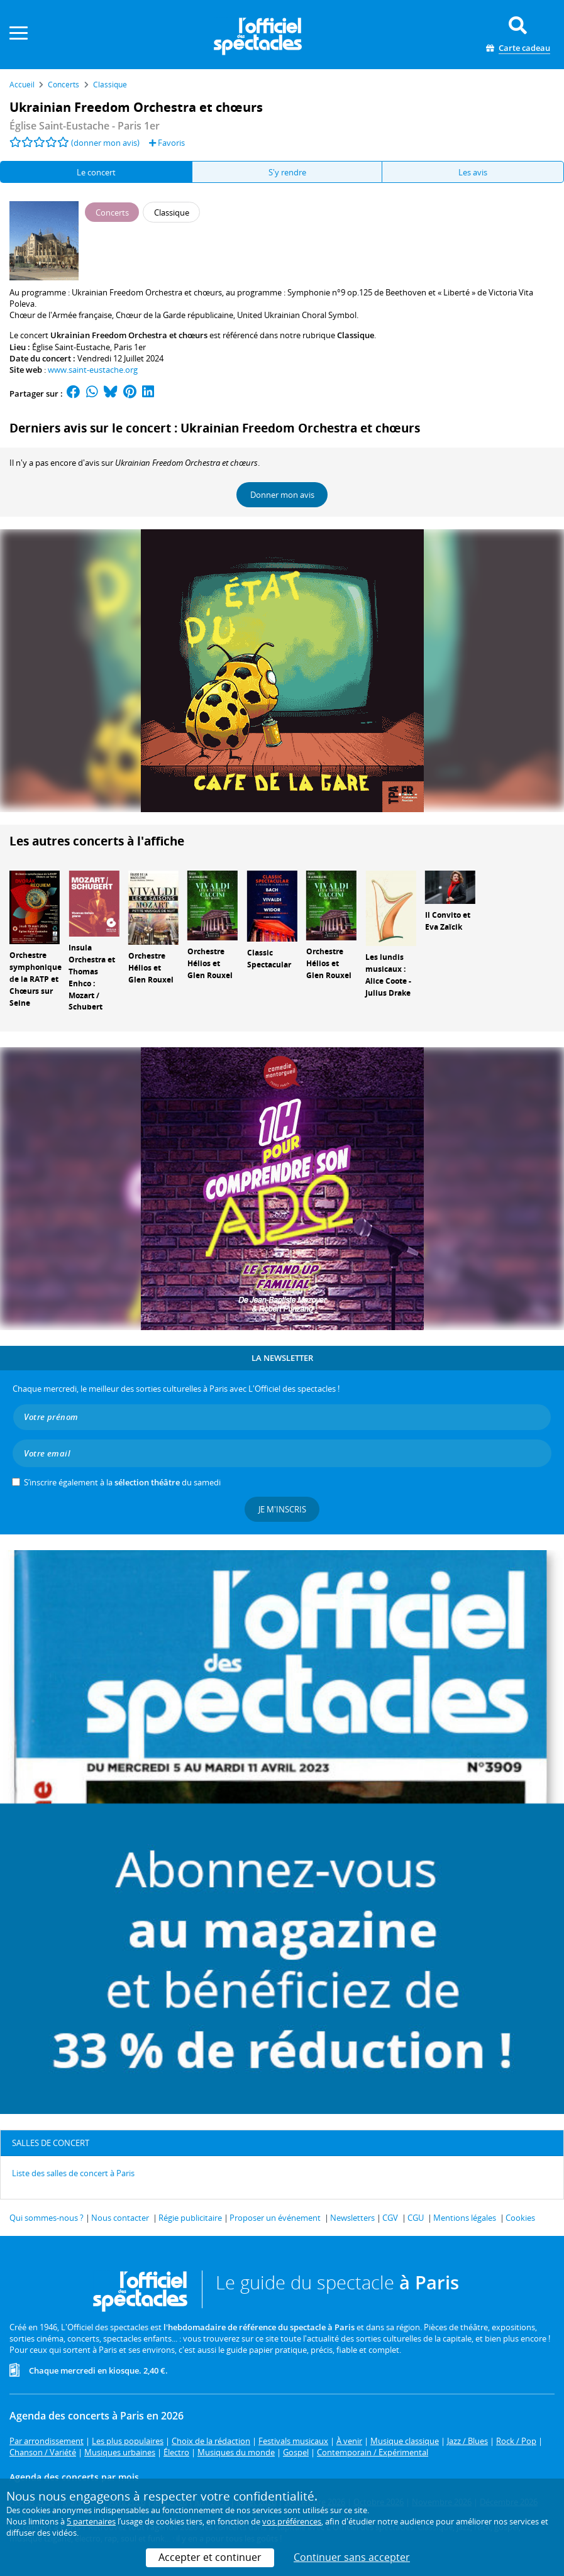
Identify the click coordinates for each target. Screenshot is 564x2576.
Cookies (520, 2217)
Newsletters (352, 2217)
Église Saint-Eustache (71, 347)
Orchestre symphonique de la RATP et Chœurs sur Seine (35, 979)
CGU (415, 2217)
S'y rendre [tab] (287, 172)
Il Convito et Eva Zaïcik (447, 921)
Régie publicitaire (190, 2217)
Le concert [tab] (96, 172)
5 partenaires (91, 2521)
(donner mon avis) (105, 142)
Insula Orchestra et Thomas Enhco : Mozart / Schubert (92, 977)
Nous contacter (120, 2217)
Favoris (167, 142)
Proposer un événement (275, 2217)
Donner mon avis (282, 494)
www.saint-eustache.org (93, 369)
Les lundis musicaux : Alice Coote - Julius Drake (388, 975)
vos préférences (291, 2521)
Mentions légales (464, 2217)
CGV (390, 2217)
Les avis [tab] (472, 172)
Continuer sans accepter (352, 2557)
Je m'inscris (282, 1509)
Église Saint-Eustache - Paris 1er (84, 126)
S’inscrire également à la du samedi (122, 1482)
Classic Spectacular (269, 958)
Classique (355, 335)
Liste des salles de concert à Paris (73, 2173)
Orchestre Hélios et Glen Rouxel (151, 967)
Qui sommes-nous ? (46, 2217)
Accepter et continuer (210, 2557)
